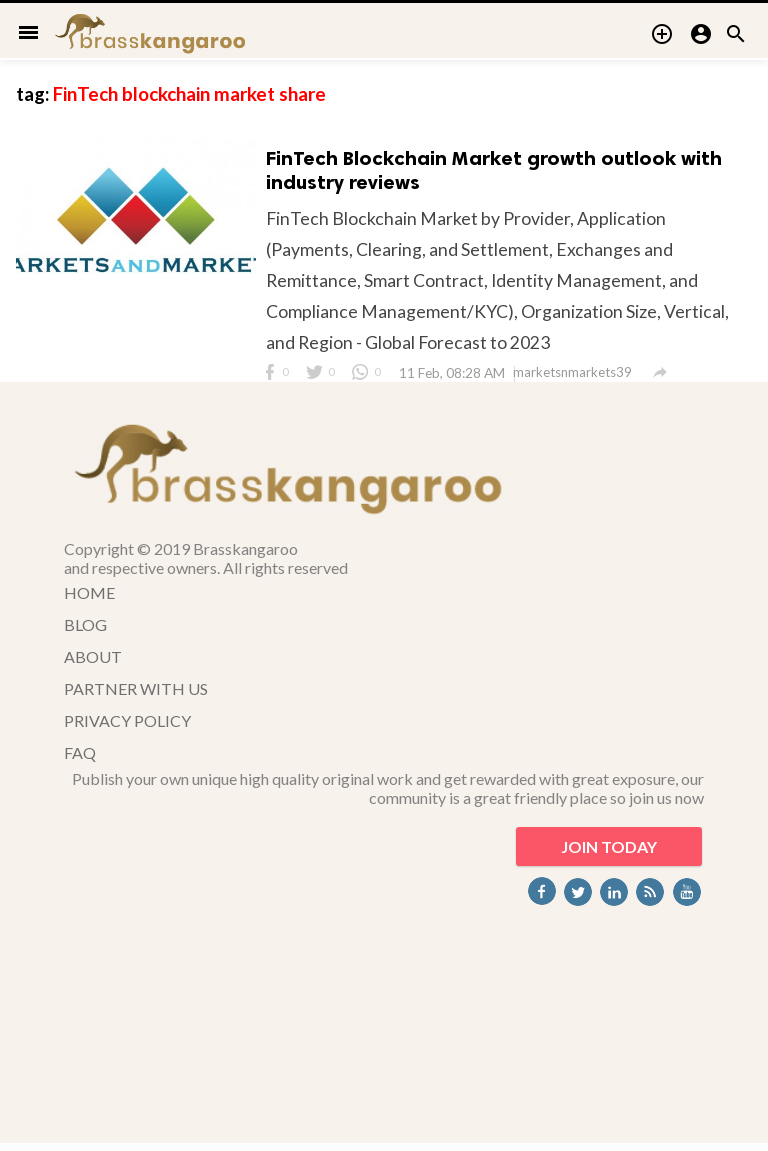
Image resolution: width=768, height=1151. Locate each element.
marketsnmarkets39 (575, 377)
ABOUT (93, 661)
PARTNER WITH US (136, 693)
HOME (89, 597)
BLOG (85, 629)
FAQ (80, 757)
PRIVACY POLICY (127, 725)
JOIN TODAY (609, 851)
